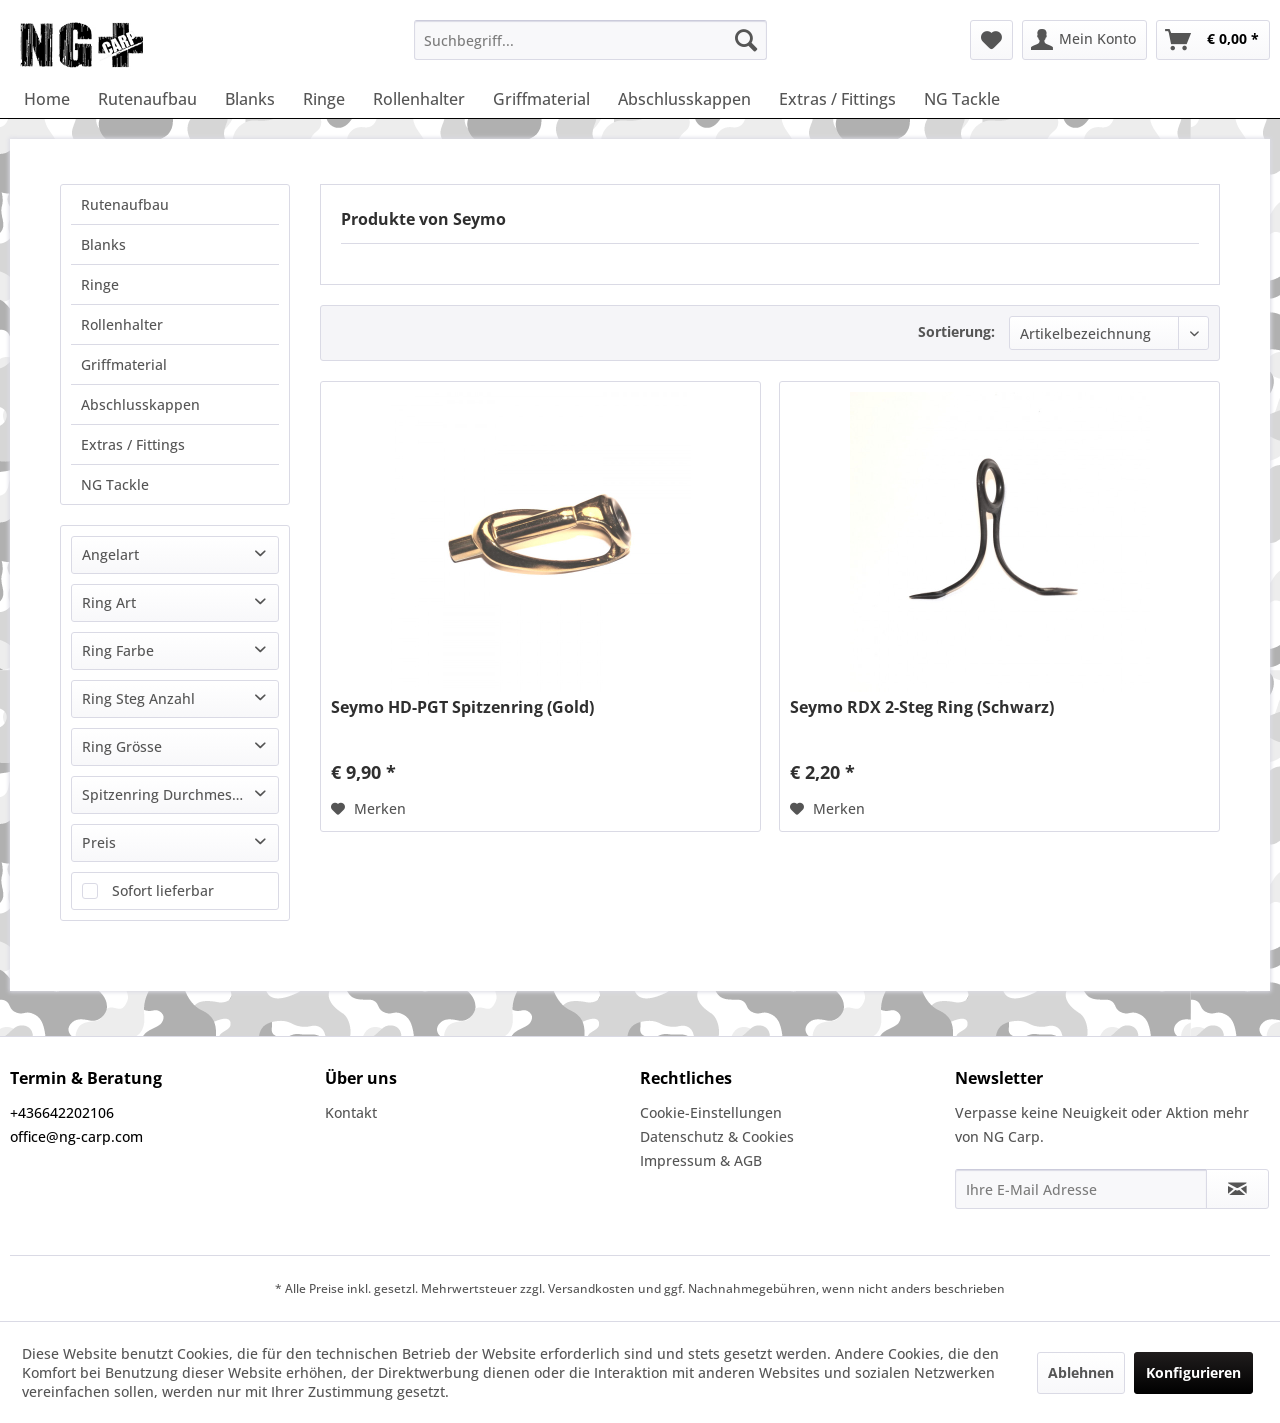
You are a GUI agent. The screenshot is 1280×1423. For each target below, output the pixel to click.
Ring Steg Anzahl (138, 698)
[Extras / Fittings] (837, 99)
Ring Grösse (122, 746)
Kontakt (351, 1112)
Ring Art (109, 602)
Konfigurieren (1193, 1372)
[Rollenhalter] (419, 99)
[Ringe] (324, 99)
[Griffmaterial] (541, 99)
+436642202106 (62, 1112)
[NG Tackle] (962, 99)
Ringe (100, 284)
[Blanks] (250, 99)
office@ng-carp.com (76, 1136)
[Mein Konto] (1084, 40)
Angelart (110, 554)
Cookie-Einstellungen (711, 1112)
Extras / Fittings (133, 444)
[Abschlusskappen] (684, 99)
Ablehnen (1081, 1372)
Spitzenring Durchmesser (167, 794)
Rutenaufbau (125, 204)
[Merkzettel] (991, 40)
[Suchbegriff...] (590, 40)
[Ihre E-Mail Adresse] (1081, 1189)
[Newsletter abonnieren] (1237, 1189)
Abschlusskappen (140, 404)
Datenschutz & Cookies (717, 1136)
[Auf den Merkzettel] (368, 809)
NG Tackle (115, 484)
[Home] (47, 99)
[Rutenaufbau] (147, 99)
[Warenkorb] (1213, 40)
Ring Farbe (118, 650)
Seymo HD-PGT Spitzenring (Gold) (462, 707)
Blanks (103, 244)
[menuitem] (590, 40)
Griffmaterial (124, 364)
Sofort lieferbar (163, 890)
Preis (99, 842)
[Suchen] (746, 40)
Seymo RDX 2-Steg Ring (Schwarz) (922, 707)
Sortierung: (956, 331)
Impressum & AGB (701, 1160)
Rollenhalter (122, 324)
